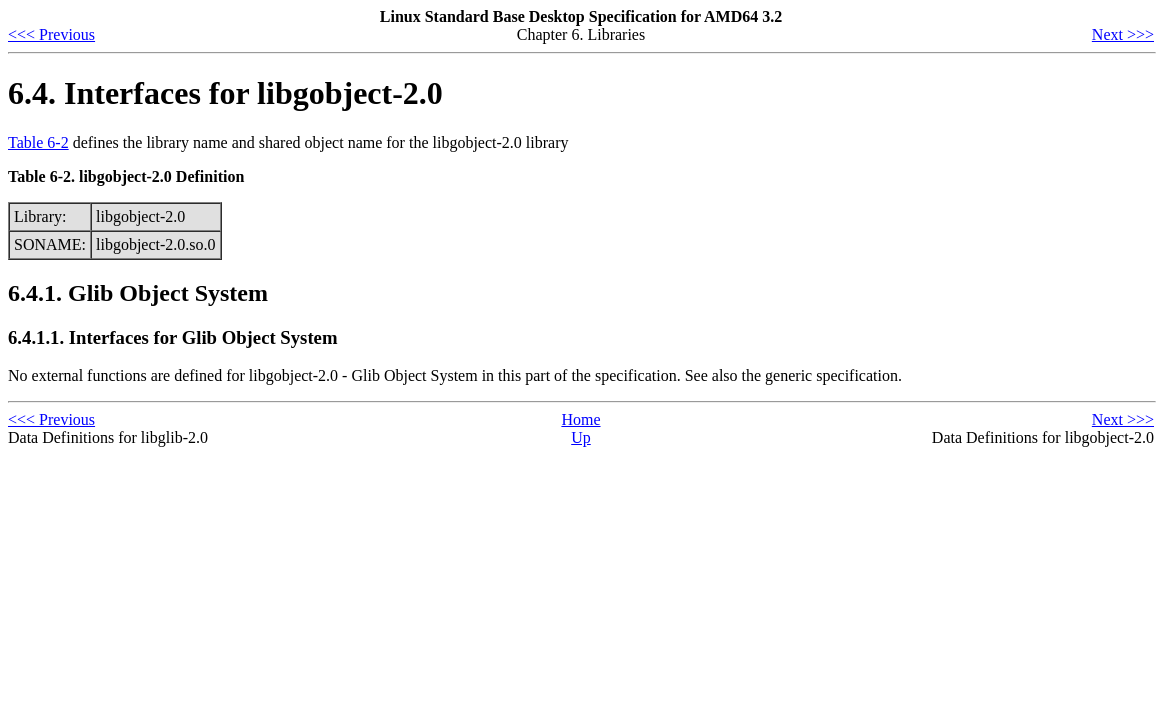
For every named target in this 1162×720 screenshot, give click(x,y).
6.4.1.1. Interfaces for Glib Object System (173, 337)
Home (580, 419)
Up (581, 437)
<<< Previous (51, 34)
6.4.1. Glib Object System (138, 293)
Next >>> (1123, 34)
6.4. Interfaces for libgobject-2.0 (225, 93)
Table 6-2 (38, 142)
